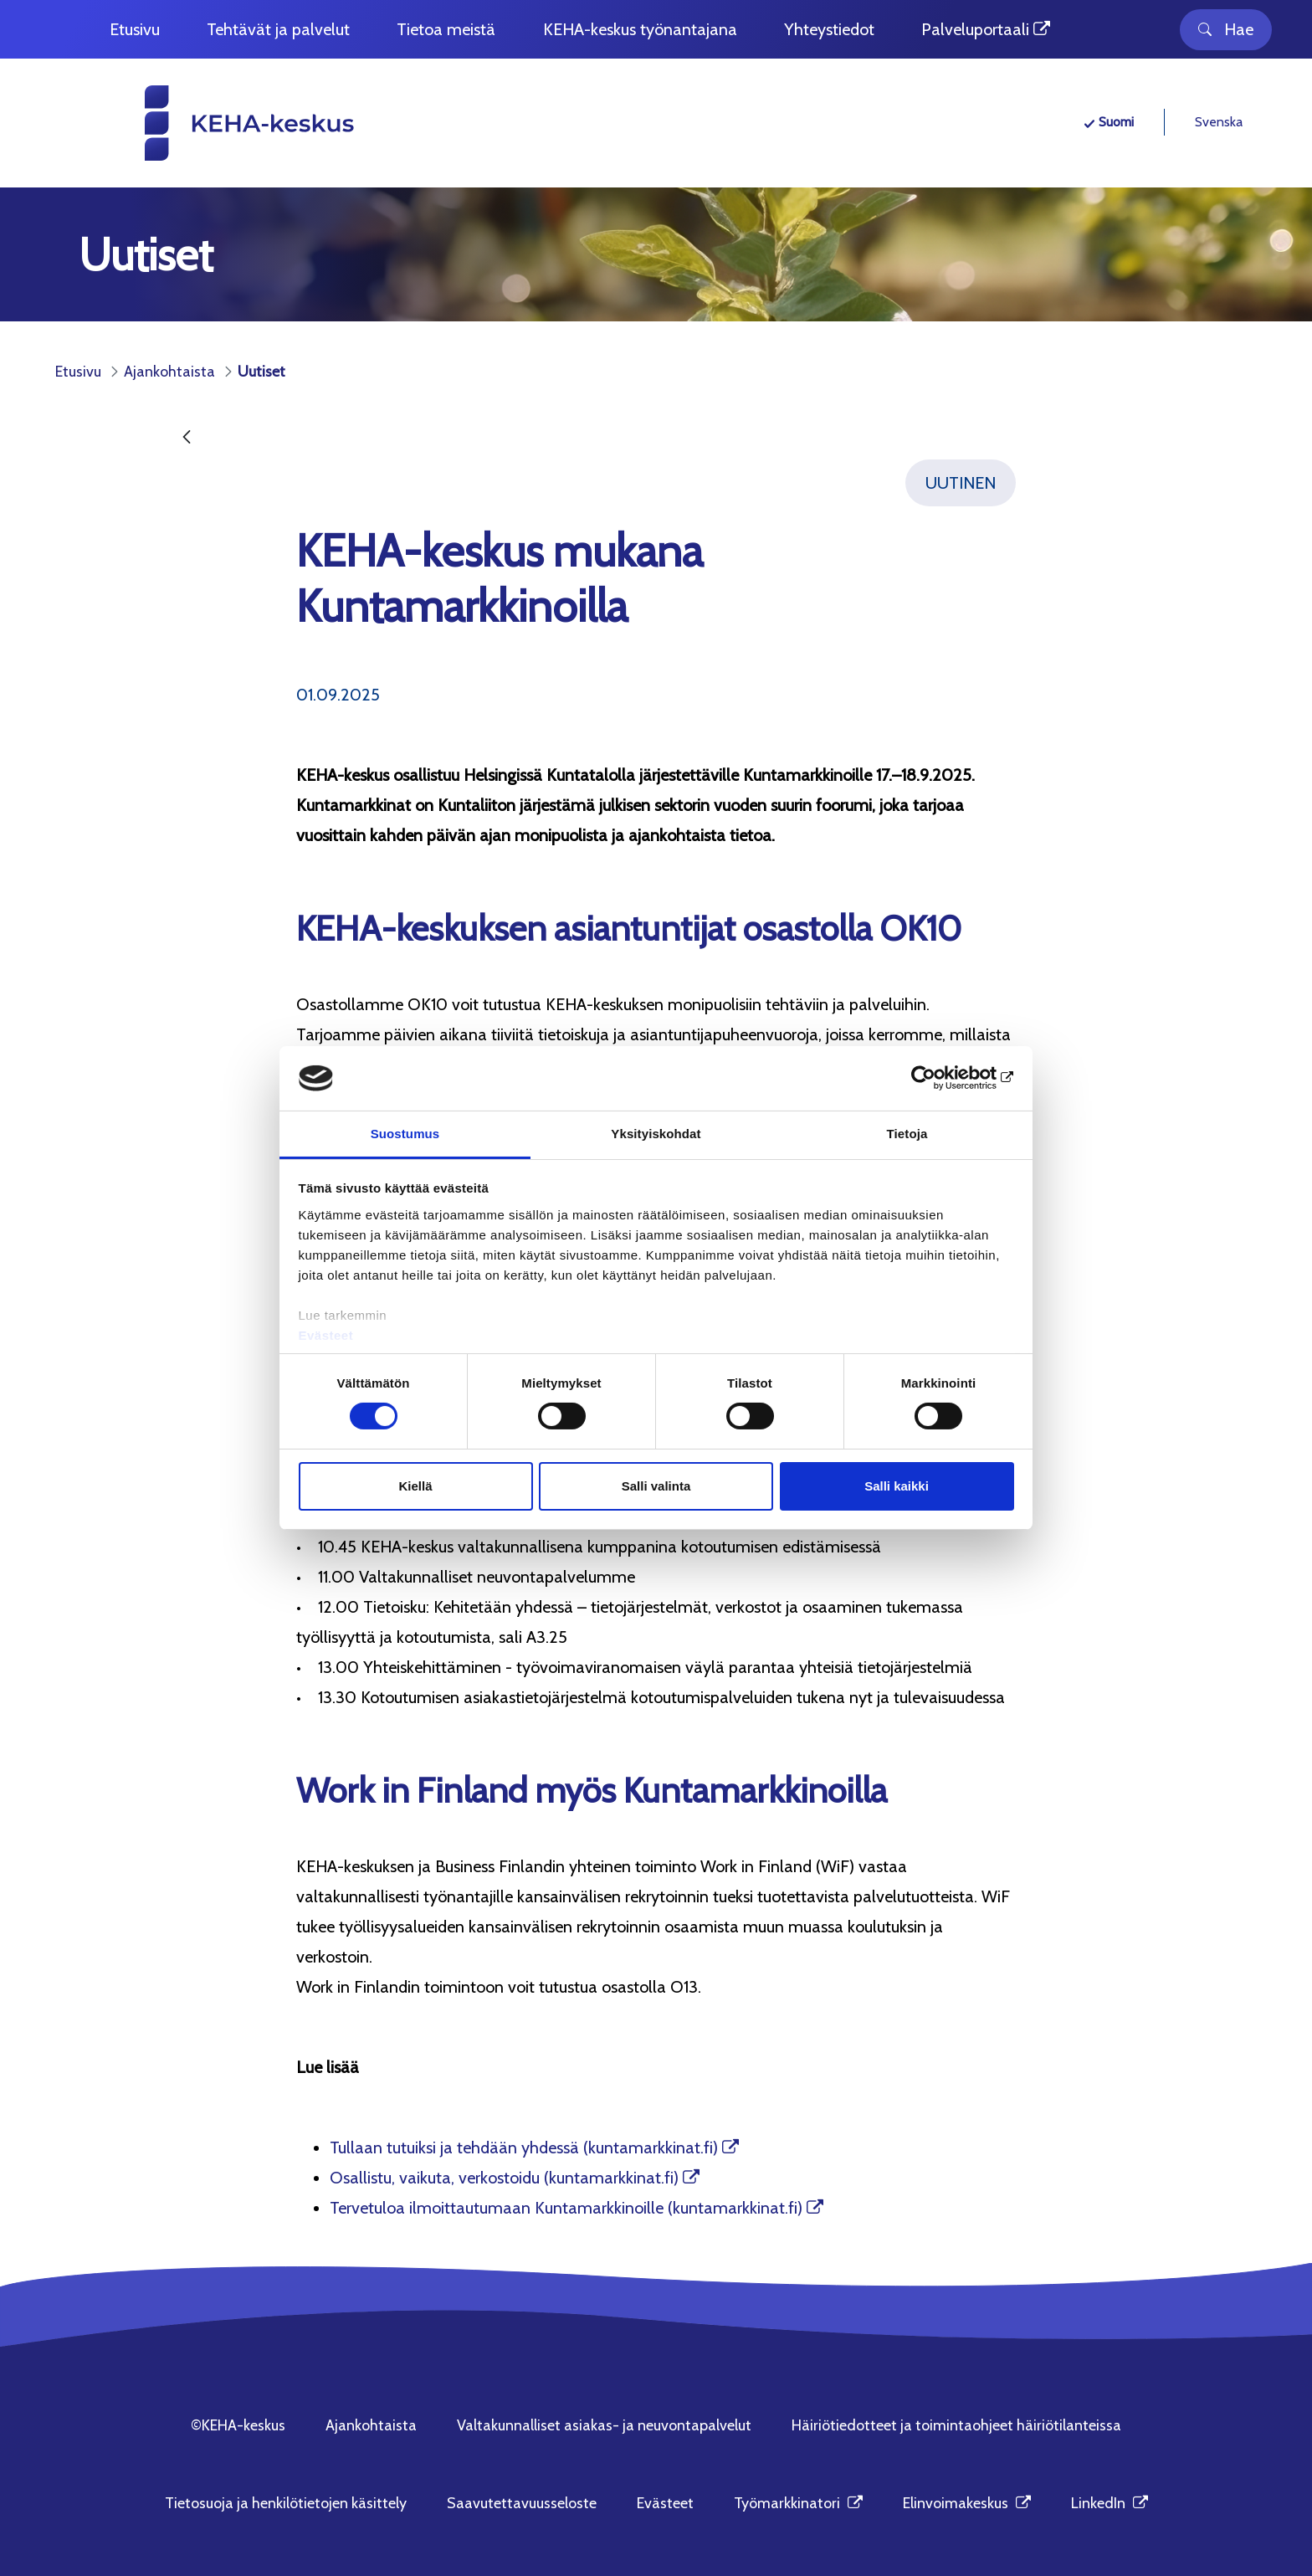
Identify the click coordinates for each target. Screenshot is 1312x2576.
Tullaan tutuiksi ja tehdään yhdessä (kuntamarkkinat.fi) (524, 2147)
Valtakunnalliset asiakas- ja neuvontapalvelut (604, 2425)
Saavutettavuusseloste (522, 2503)
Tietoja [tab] (907, 1133)
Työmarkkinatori (798, 2503)
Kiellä (415, 1486)
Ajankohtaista (371, 2425)
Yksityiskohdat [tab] (655, 1133)
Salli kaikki (896, 1486)
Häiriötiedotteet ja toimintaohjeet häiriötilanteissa (956, 2425)
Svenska (1219, 122)
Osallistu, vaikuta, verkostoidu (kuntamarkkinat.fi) (504, 2178)
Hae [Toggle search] (1226, 29)
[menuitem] (135, 30)
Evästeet (326, 1335)
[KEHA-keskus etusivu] (219, 123)
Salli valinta (656, 1486)
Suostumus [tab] (405, 1133)
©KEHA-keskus (238, 2425)
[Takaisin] (186, 438)
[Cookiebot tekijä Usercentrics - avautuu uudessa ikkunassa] (941, 1077)
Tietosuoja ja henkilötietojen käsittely (286, 2503)
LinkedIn (1109, 2503)
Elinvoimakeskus (967, 2503)
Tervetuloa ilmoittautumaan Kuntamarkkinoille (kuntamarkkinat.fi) (566, 2208)
